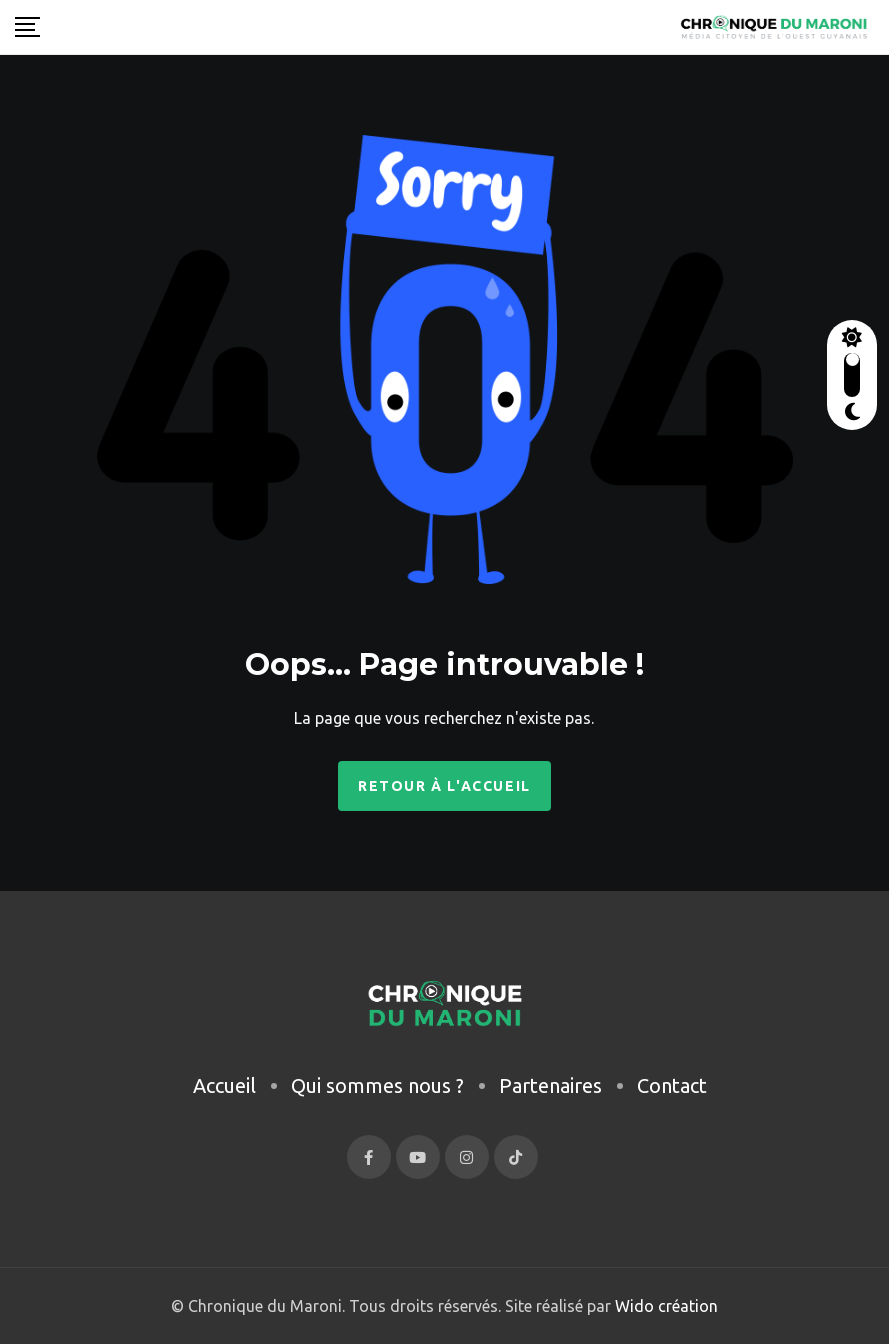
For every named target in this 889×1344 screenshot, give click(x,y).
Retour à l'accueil (444, 786)
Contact (672, 1085)
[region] (260, 1175)
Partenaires (550, 1085)
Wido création (664, 1306)
